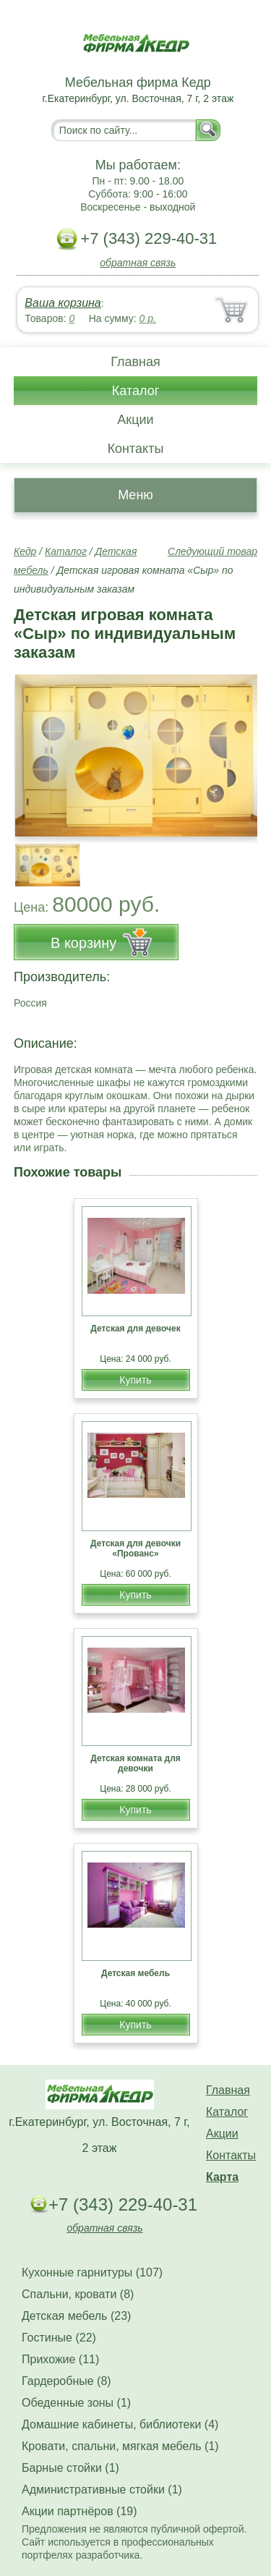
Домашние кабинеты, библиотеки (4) (120, 2424)
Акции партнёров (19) (79, 2511)
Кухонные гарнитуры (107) (92, 2272)
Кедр (25, 551)
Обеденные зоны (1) (76, 2403)
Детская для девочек (135, 1328)
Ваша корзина (62, 303)
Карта (222, 2177)
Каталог (135, 391)
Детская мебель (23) (76, 2316)
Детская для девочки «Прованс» (135, 1548)
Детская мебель (135, 1973)
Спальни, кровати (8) (78, 2294)
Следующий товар (212, 551)
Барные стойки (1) (70, 2468)
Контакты (136, 448)
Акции (135, 419)
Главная (135, 362)
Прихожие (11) (60, 2359)
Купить (135, 1380)
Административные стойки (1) (102, 2489)
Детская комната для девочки (135, 1763)
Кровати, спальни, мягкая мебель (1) (120, 2446)
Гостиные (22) (59, 2337)
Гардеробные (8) (66, 2381)
